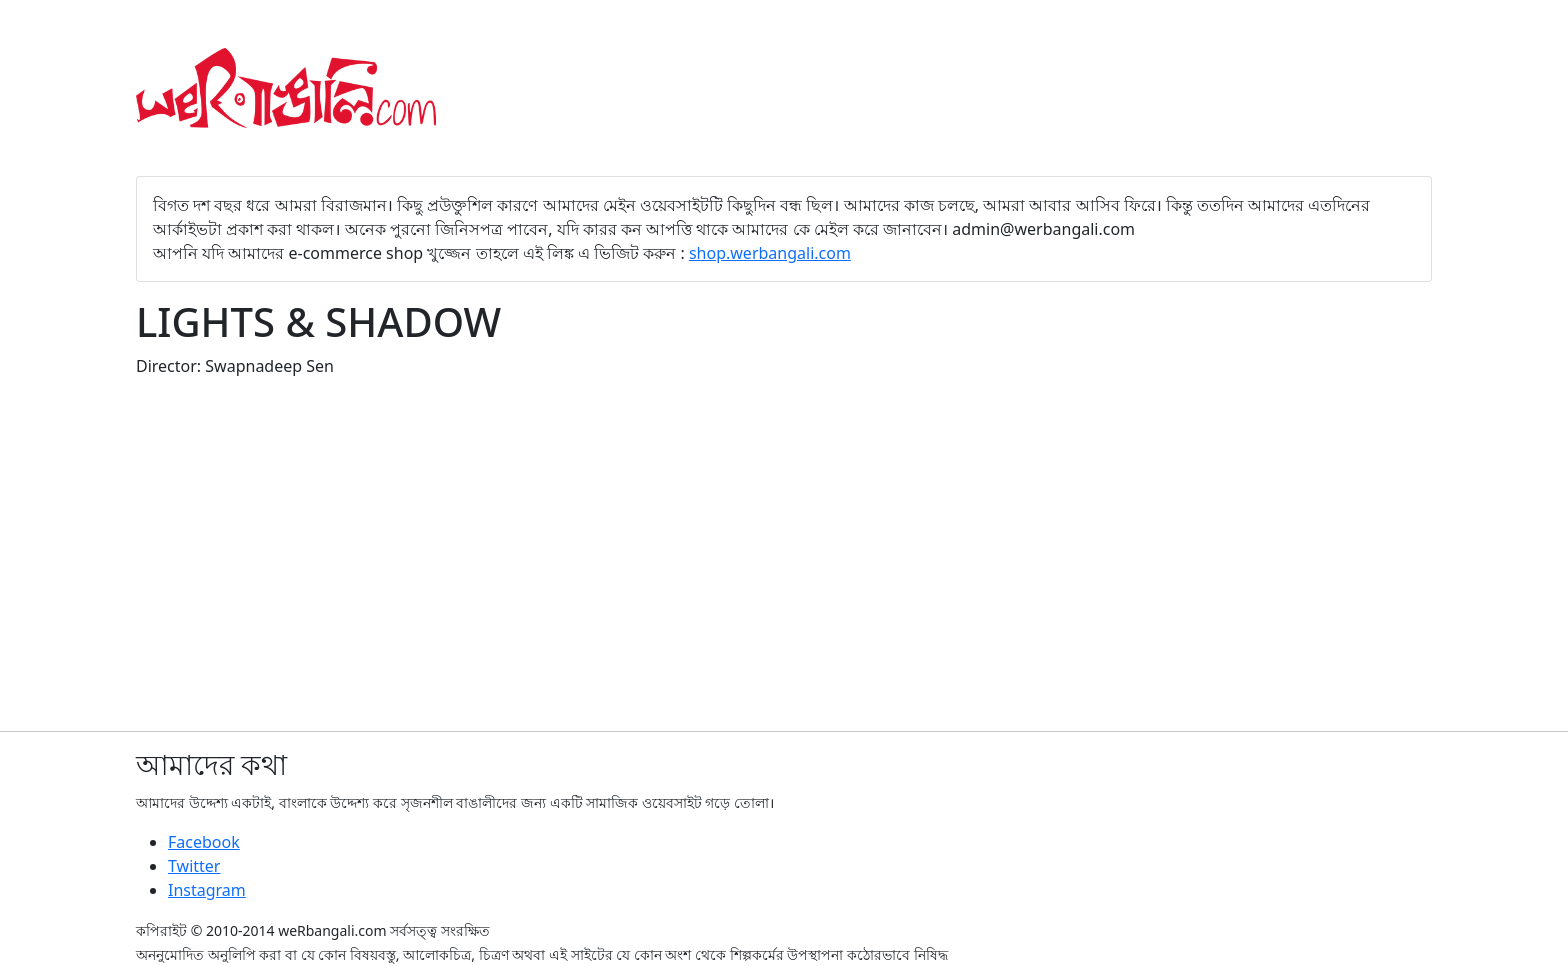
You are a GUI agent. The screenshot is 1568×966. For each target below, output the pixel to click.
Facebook (204, 842)
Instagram (207, 890)
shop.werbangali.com (770, 253)
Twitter (194, 866)
